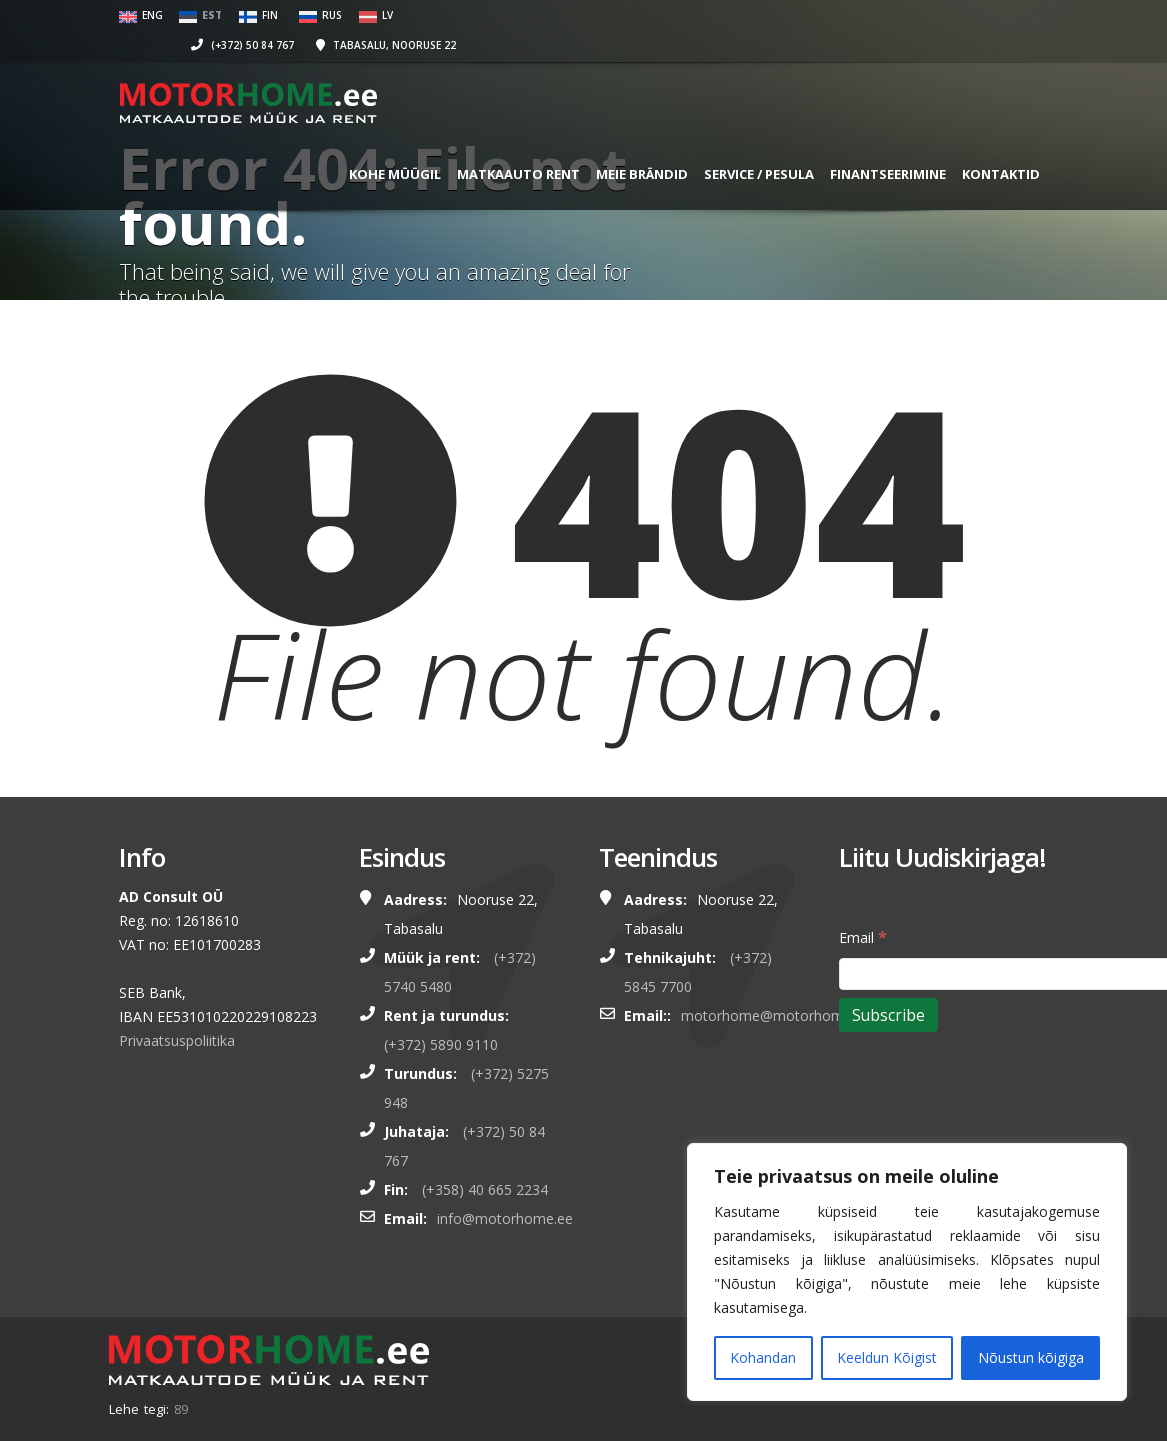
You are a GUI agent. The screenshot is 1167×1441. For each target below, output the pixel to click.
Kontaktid (980, 143)
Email (863, 936)
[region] (907, 1272)
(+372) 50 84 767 (686, 15)
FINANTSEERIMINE (867, 143)
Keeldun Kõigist (887, 1357)
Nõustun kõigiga (1031, 1357)
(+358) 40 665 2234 (485, 1189)
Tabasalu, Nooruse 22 (830, 15)
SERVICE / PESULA (738, 143)
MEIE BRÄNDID (621, 143)
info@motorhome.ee (505, 1218)
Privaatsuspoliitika (177, 1040)
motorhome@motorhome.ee (776, 1015)
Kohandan (763, 1357)
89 (181, 1409)
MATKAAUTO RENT (497, 143)
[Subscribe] (888, 1015)
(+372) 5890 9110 (441, 1044)
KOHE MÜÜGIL (374, 143)
